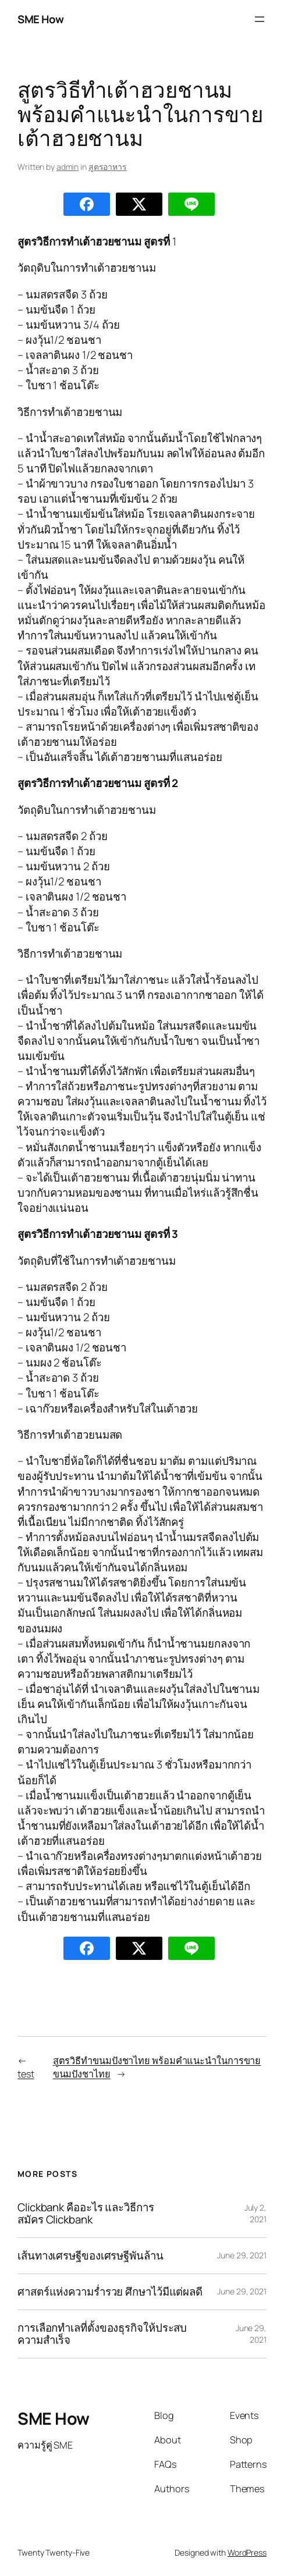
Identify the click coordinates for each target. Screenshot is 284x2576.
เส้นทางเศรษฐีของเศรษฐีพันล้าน (90, 2256)
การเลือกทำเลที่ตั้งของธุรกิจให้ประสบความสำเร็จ (102, 2334)
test (25, 2074)
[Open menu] (260, 19)
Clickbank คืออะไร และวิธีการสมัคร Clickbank (85, 2213)
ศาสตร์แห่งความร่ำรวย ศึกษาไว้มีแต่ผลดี (110, 2292)
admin (67, 166)
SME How (40, 19)
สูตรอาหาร (107, 166)
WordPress (247, 2552)
